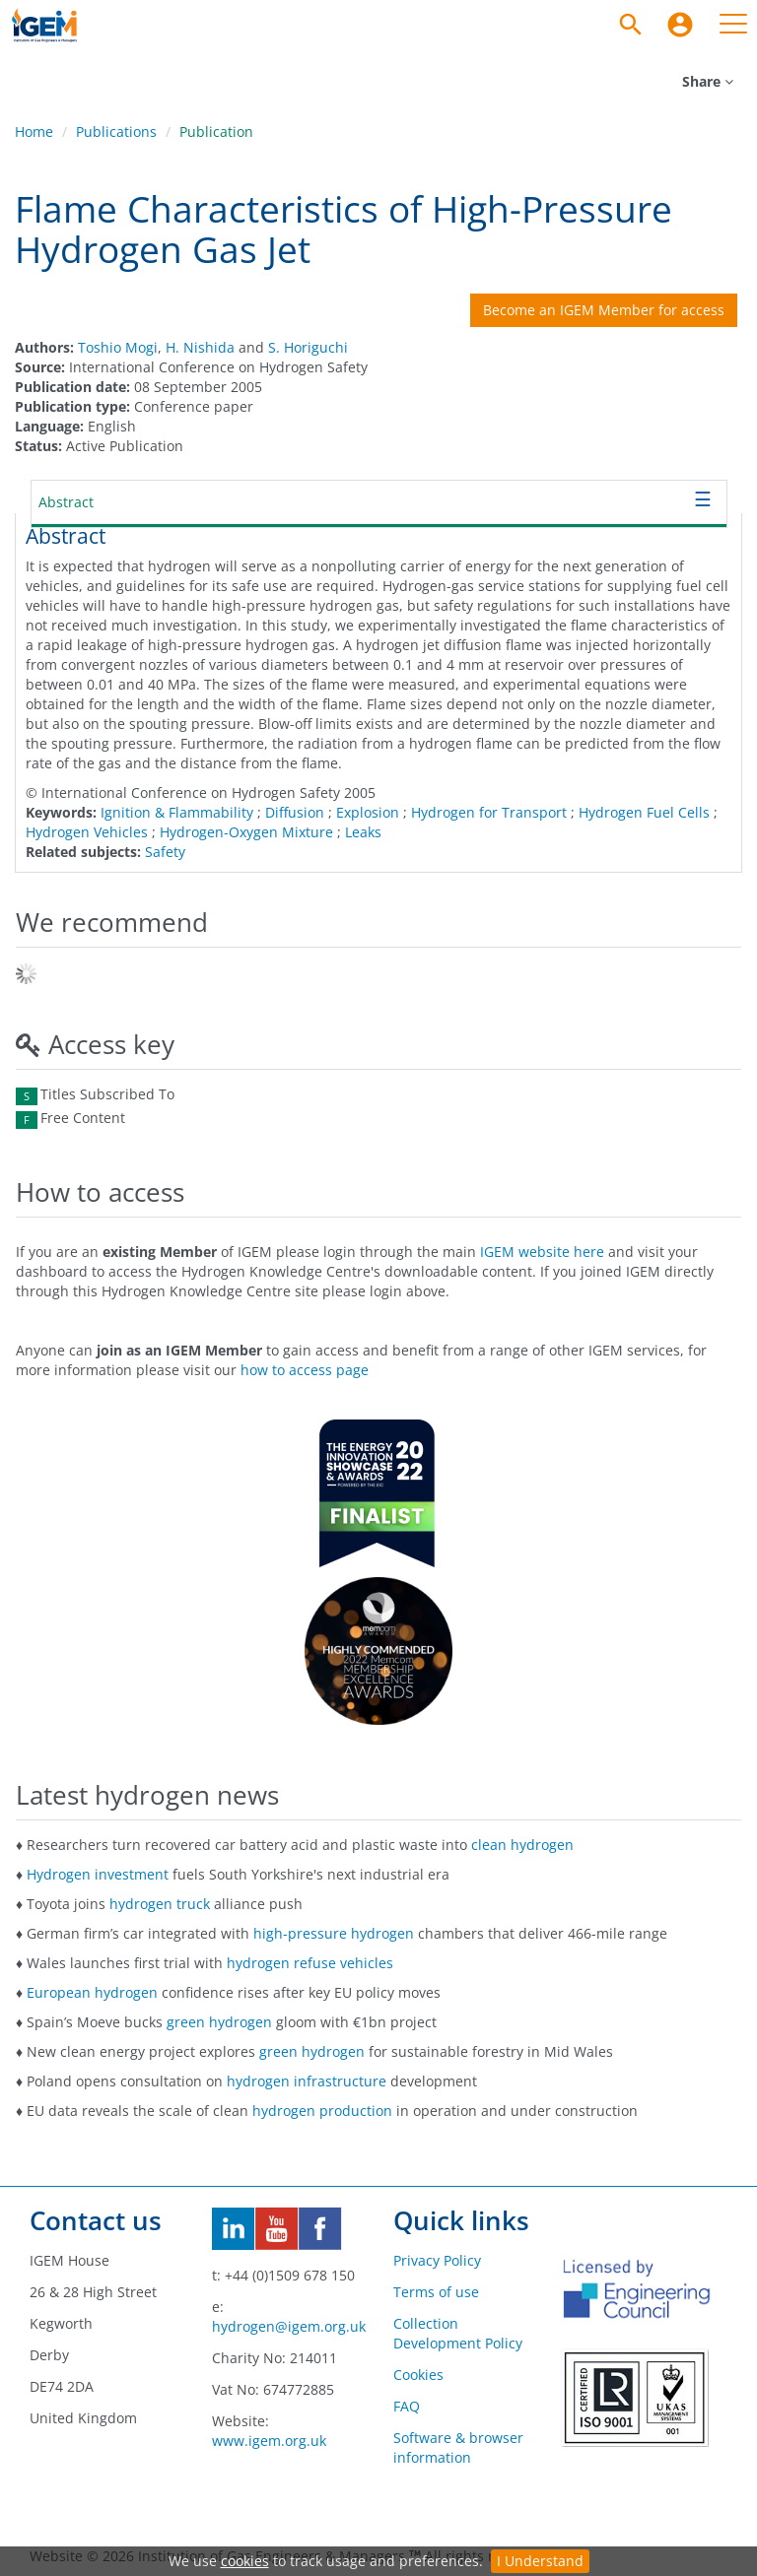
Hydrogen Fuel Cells (644, 812)
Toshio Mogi (118, 347)
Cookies (418, 2374)
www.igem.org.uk (269, 2440)
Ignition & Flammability (177, 812)
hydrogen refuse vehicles (310, 1962)
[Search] (630, 24)
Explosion (367, 812)
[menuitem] (680, 24)
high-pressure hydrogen (333, 1933)
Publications (116, 131)
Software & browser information (458, 2447)
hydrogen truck (159, 1903)
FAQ (406, 2406)
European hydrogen (92, 1992)
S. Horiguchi (308, 347)
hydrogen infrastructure (306, 2081)
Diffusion (294, 812)
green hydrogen (219, 2022)
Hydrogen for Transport (489, 812)
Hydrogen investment (98, 1874)
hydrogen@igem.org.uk (289, 2326)
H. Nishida (200, 347)
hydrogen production (322, 2110)
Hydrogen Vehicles (87, 832)
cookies (245, 2560)
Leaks (363, 832)
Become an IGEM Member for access (603, 309)
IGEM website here (542, 1251)
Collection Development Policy (457, 2333)
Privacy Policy (437, 2260)
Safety (165, 851)
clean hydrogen (522, 1844)
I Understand (540, 2560)
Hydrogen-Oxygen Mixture (246, 832)
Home (34, 131)
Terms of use (436, 2291)
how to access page (305, 1369)
